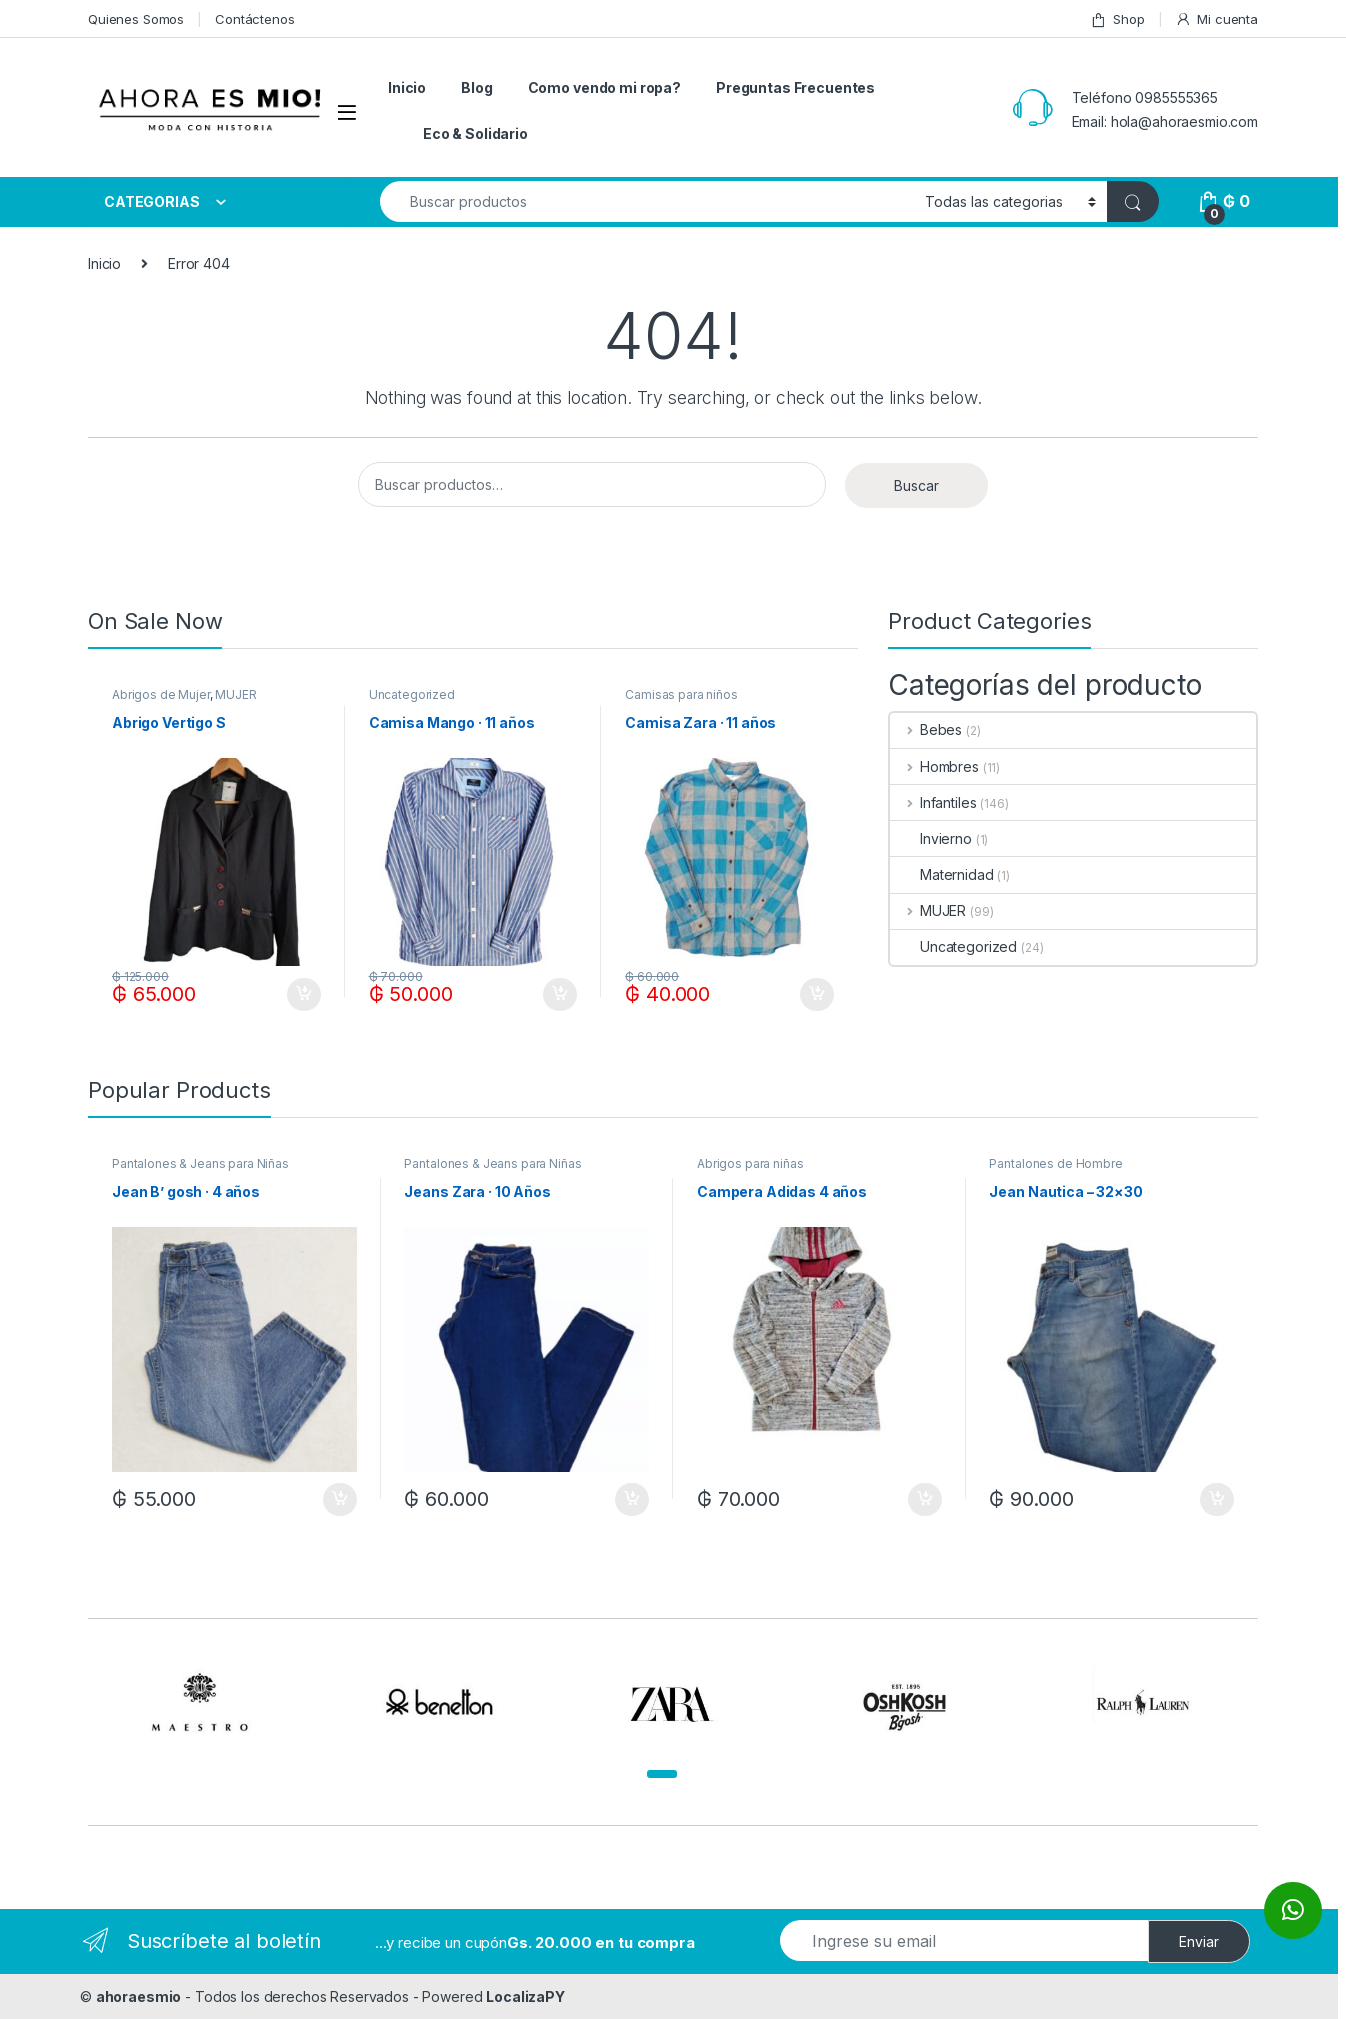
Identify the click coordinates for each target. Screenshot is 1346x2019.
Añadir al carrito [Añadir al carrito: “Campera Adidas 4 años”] (925, 1500)
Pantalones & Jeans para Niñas (200, 1163)
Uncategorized (412, 694)
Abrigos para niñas (750, 1163)
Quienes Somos (136, 19)
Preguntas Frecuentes (795, 87)
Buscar (916, 485)
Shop (1117, 19)
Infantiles (933, 802)
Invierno (931, 838)
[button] (662, 1774)
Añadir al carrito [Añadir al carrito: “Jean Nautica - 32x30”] (1217, 1500)
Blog (476, 87)
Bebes (926, 729)
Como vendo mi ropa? (604, 87)
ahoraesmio (139, 1996)
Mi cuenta (1216, 19)
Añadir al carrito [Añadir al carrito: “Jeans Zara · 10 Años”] (632, 1500)
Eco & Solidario (475, 133)
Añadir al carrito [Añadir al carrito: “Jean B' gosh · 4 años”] (340, 1500)
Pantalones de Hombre (1055, 1163)
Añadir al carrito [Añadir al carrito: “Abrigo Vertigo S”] (304, 995)
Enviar (1199, 1941)
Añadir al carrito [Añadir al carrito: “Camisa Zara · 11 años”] (817, 995)
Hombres (934, 766)
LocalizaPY (525, 1996)
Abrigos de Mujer (161, 694)
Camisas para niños (681, 694)
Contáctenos (254, 19)
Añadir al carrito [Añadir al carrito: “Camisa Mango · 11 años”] (560, 995)
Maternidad (942, 874)
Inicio (407, 87)
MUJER (235, 694)
